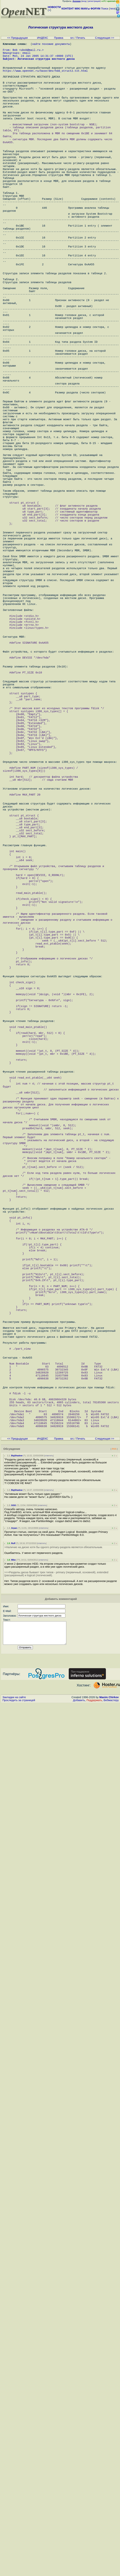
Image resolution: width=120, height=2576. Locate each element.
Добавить (79, 2051)
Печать (80, 37)
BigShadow (16, 1802)
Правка (58, 37)
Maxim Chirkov (109, 2048)
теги (112, 8)
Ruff (13, 1890)
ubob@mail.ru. (31, 52)
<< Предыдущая (17, 37)
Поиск (104, 8)
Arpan (14, 1875)
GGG (13, 1852)
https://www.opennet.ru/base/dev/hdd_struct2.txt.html (45, 78)
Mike (13, 1907)
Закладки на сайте (14, 2048)
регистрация (94, 1)
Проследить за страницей (18, 2051)
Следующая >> (104, 37)
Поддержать (94, 2051)
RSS (114, 1796)
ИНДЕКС (42, 37)
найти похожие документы (51, 44)
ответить (49, 1802)
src (72, 37)
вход (84, 1)
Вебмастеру (111, 2051)
